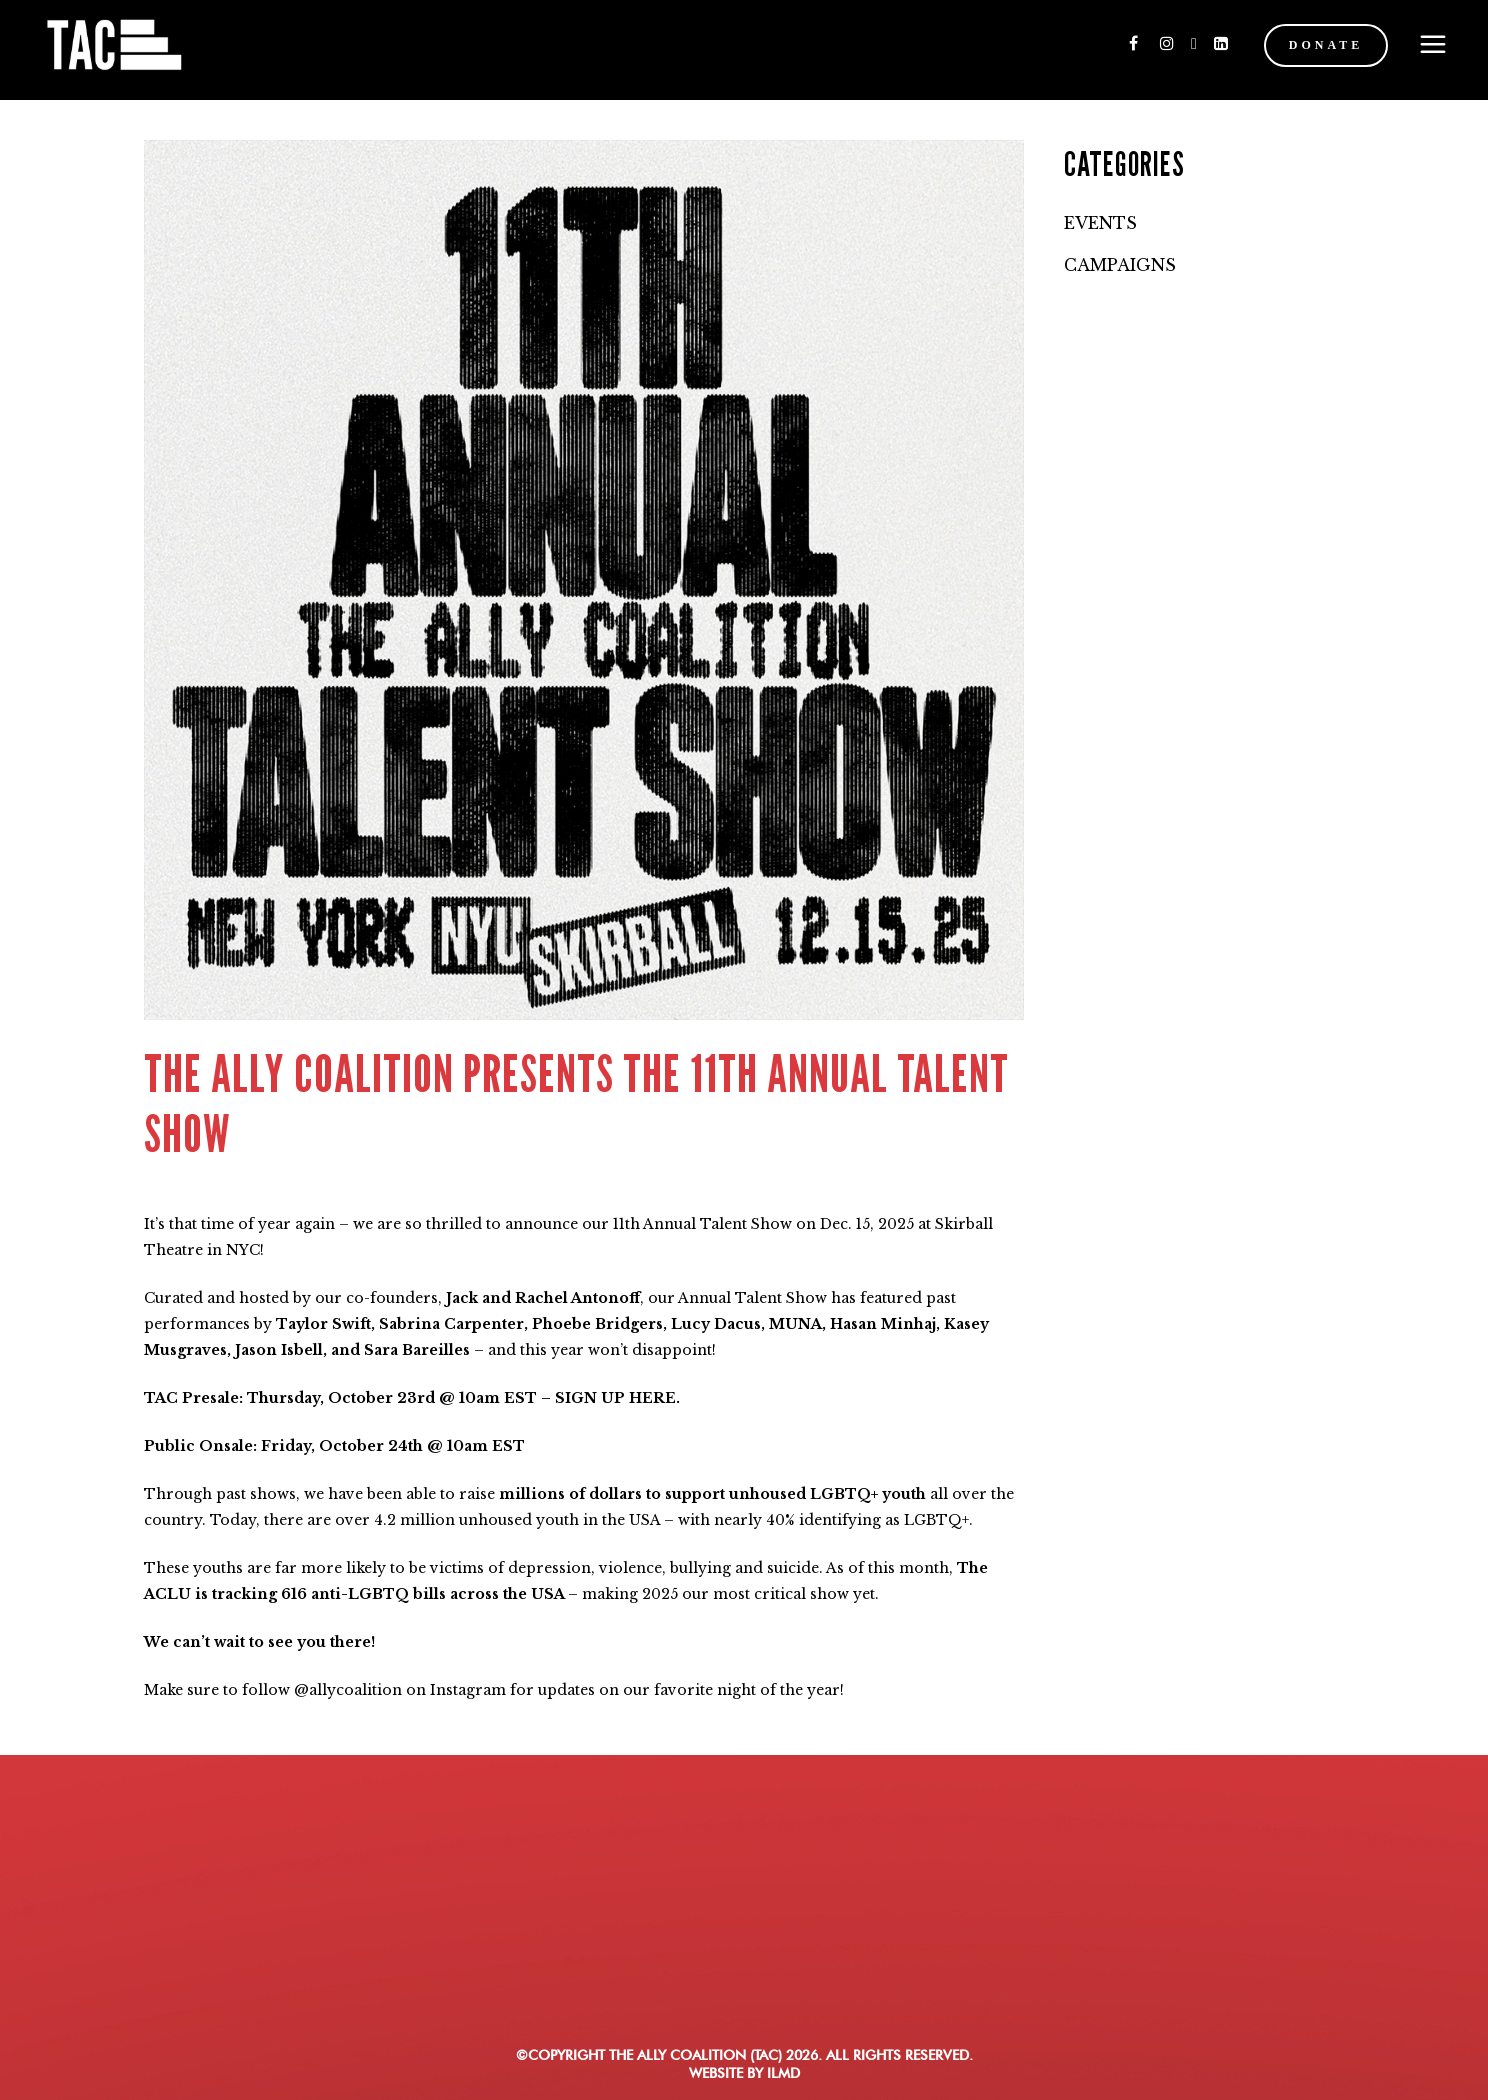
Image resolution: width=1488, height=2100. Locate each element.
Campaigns (1120, 265)
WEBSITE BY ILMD (744, 2073)
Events (1100, 223)
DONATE (1316, 45)
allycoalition (355, 1690)
